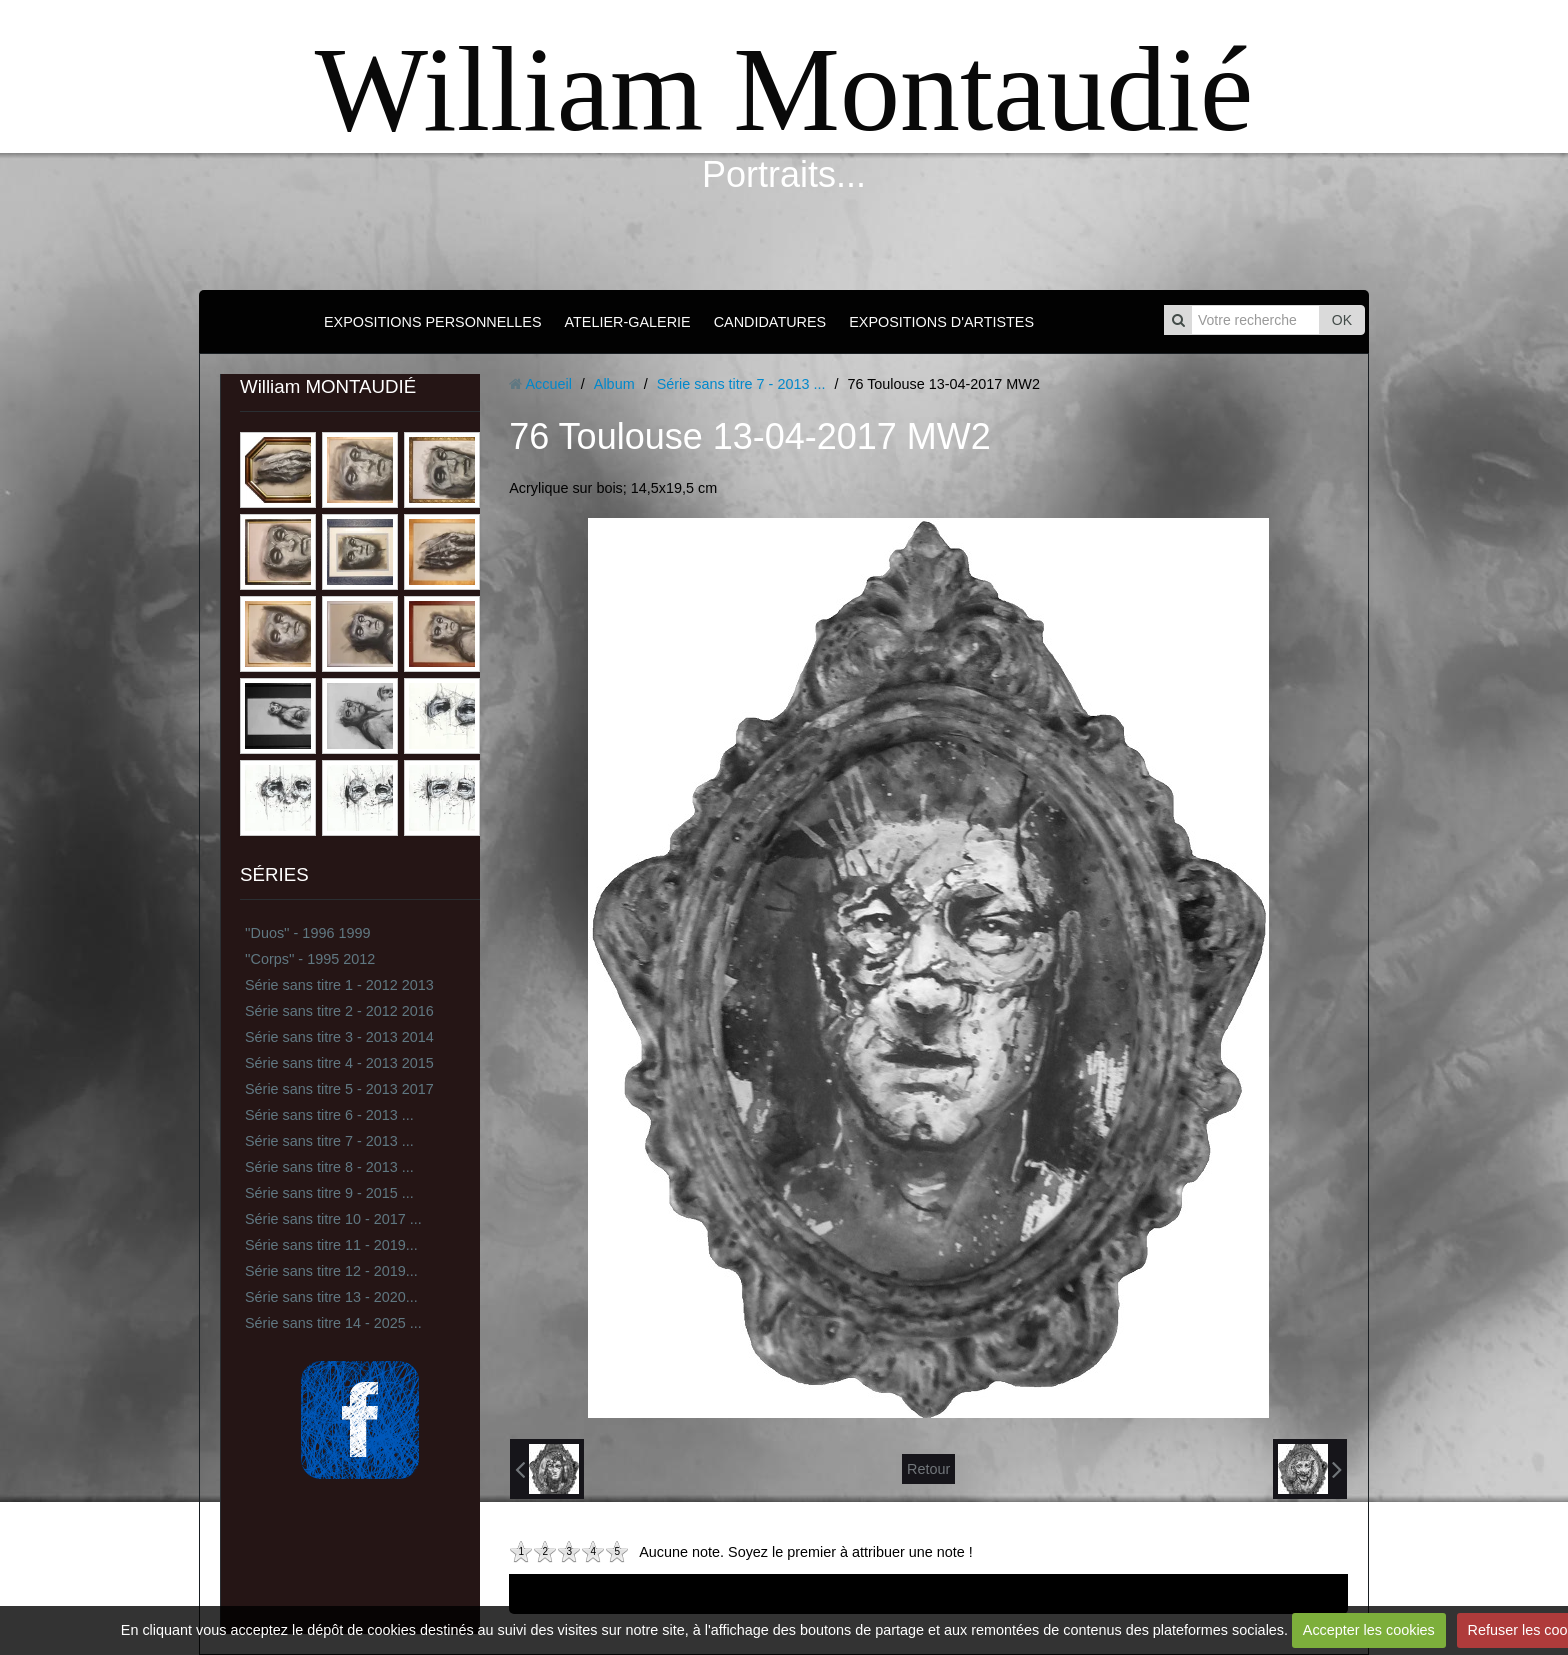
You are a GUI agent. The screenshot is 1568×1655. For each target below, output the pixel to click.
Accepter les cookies (1369, 1630)
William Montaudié (784, 89)
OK (1342, 320)
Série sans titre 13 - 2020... (331, 1297)
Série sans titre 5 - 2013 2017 (339, 1089)
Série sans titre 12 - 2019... (331, 1271)
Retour (928, 1469)
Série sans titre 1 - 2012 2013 (339, 985)
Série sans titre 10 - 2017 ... (333, 1219)
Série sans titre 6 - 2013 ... (329, 1115)
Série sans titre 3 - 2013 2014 (339, 1037)
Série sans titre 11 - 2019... (331, 1245)
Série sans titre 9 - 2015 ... (329, 1193)
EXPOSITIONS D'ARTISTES (941, 322)
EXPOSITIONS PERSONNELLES (433, 322)
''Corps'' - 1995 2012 (310, 959)
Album (614, 384)
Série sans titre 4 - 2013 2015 (339, 1063)
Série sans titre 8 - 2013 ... (329, 1167)
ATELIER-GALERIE (628, 322)
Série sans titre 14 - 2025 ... (333, 1323)
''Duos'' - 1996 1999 (307, 933)
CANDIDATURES (770, 322)
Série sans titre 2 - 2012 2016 (339, 1011)
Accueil (548, 384)
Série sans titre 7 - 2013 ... (329, 1141)
